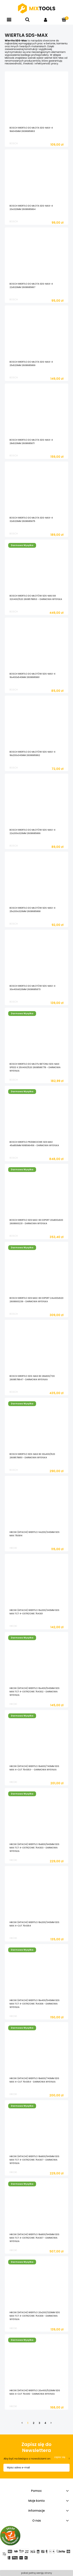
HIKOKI (13, 1548)
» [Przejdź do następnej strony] (51, 2423)
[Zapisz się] (59, 2457)
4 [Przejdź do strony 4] (45, 2423)
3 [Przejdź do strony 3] (39, 2423)
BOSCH (14, 143)
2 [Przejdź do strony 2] (33, 2423)
